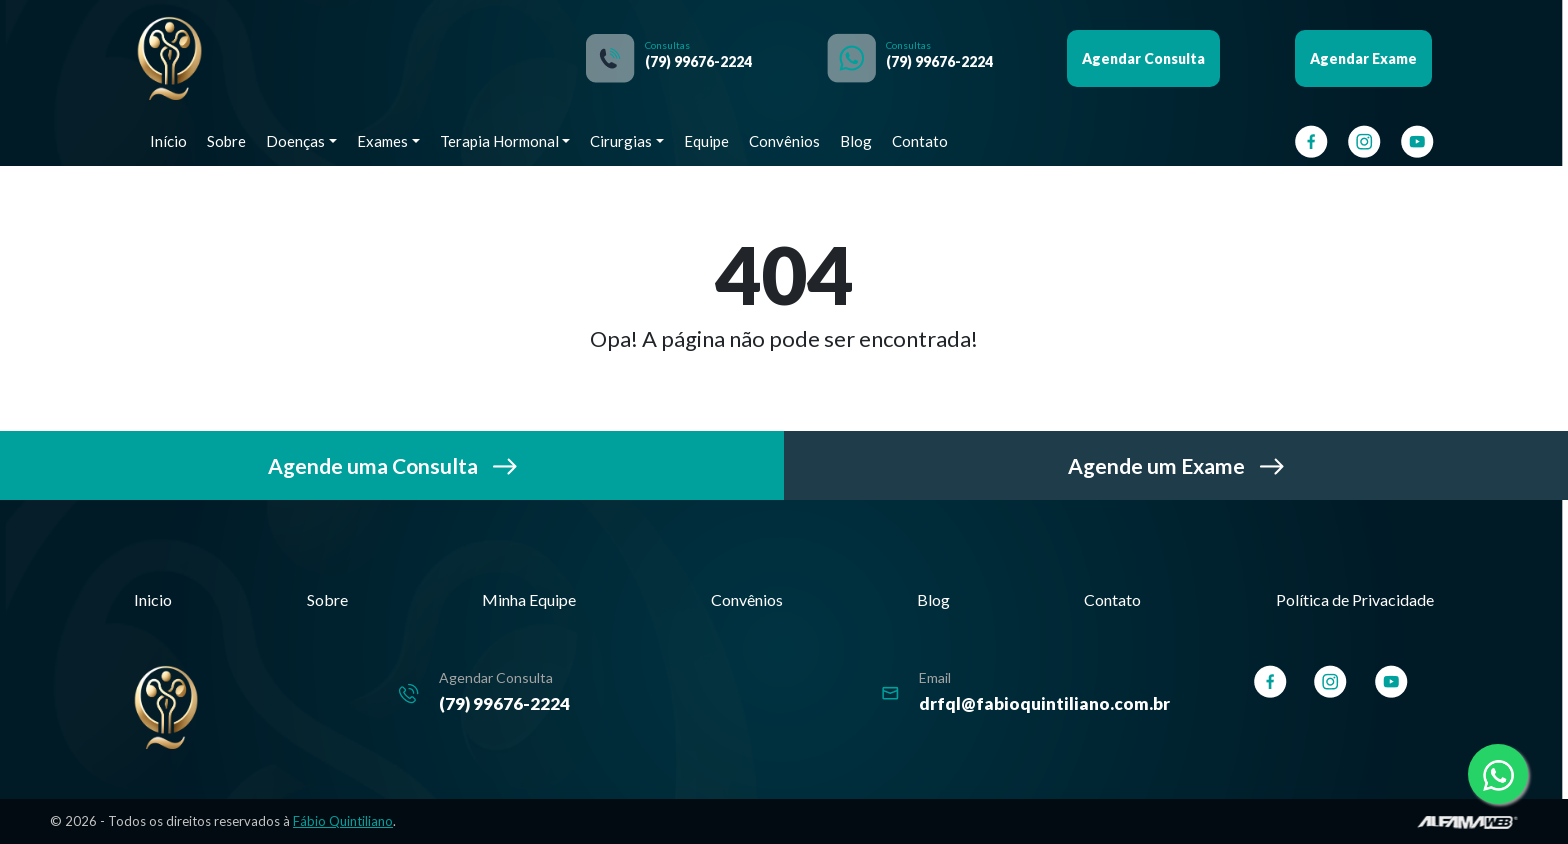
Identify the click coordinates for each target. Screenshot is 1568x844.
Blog (856, 141)
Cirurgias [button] (621, 141)
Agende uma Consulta (392, 465)
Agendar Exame (1363, 58)
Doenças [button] (295, 141)
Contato (920, 141)
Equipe (706, 141)
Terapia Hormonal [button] (499, 141)
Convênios (784, 141)
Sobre (226, 141)
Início (168, 141)
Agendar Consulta (1143, 58)
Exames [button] (382, 141)
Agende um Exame (1176, 465)
